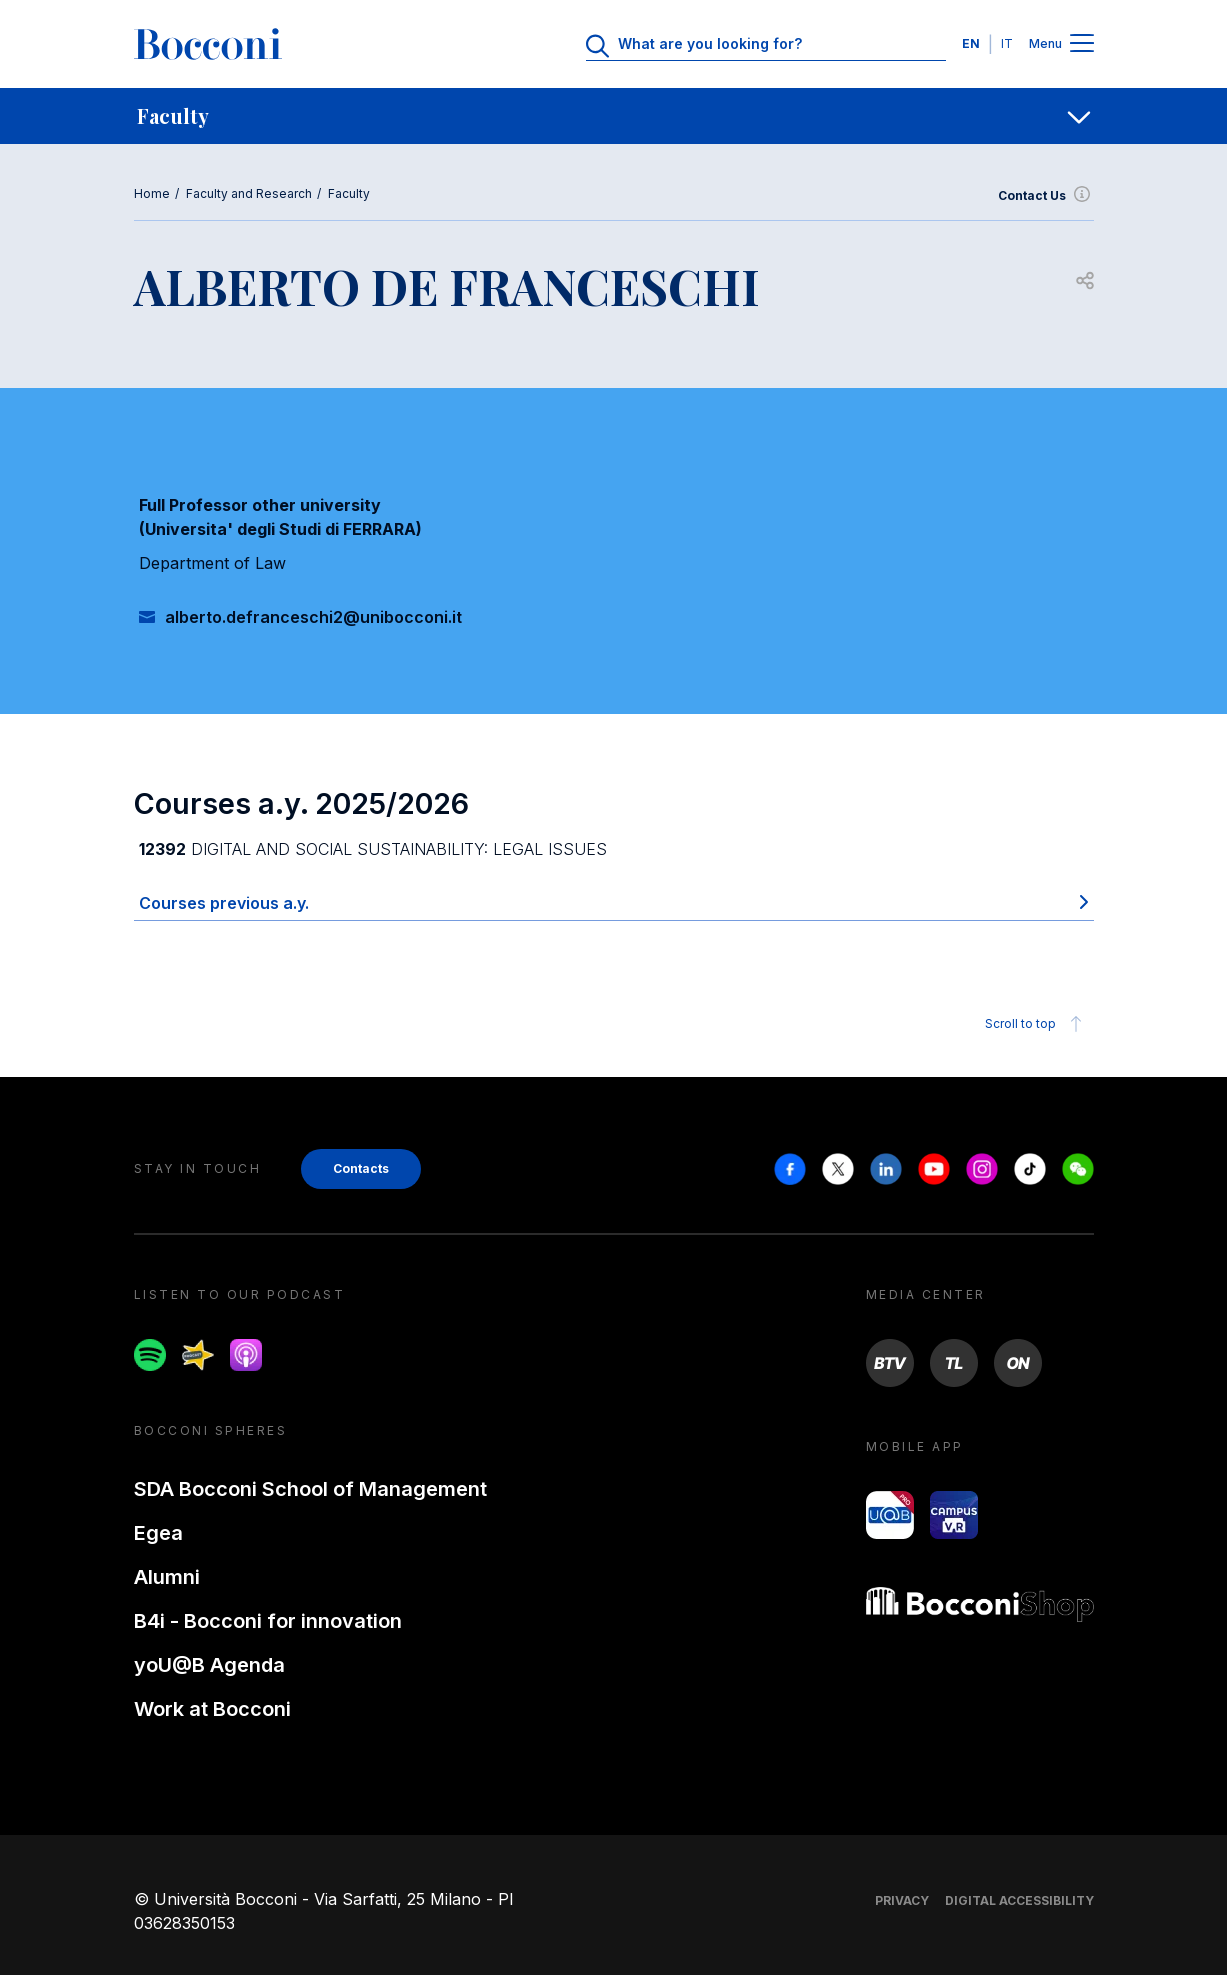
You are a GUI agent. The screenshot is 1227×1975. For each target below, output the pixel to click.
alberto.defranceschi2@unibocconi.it (313, 617)
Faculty (349, 193)
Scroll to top (1036, 1024)
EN (971, 43)
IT (1007, 43)
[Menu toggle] (1082, 44)
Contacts (361, 1168)
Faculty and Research (249, 193)
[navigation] (613, 116)
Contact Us (1046, 196)
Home (152, 193)
